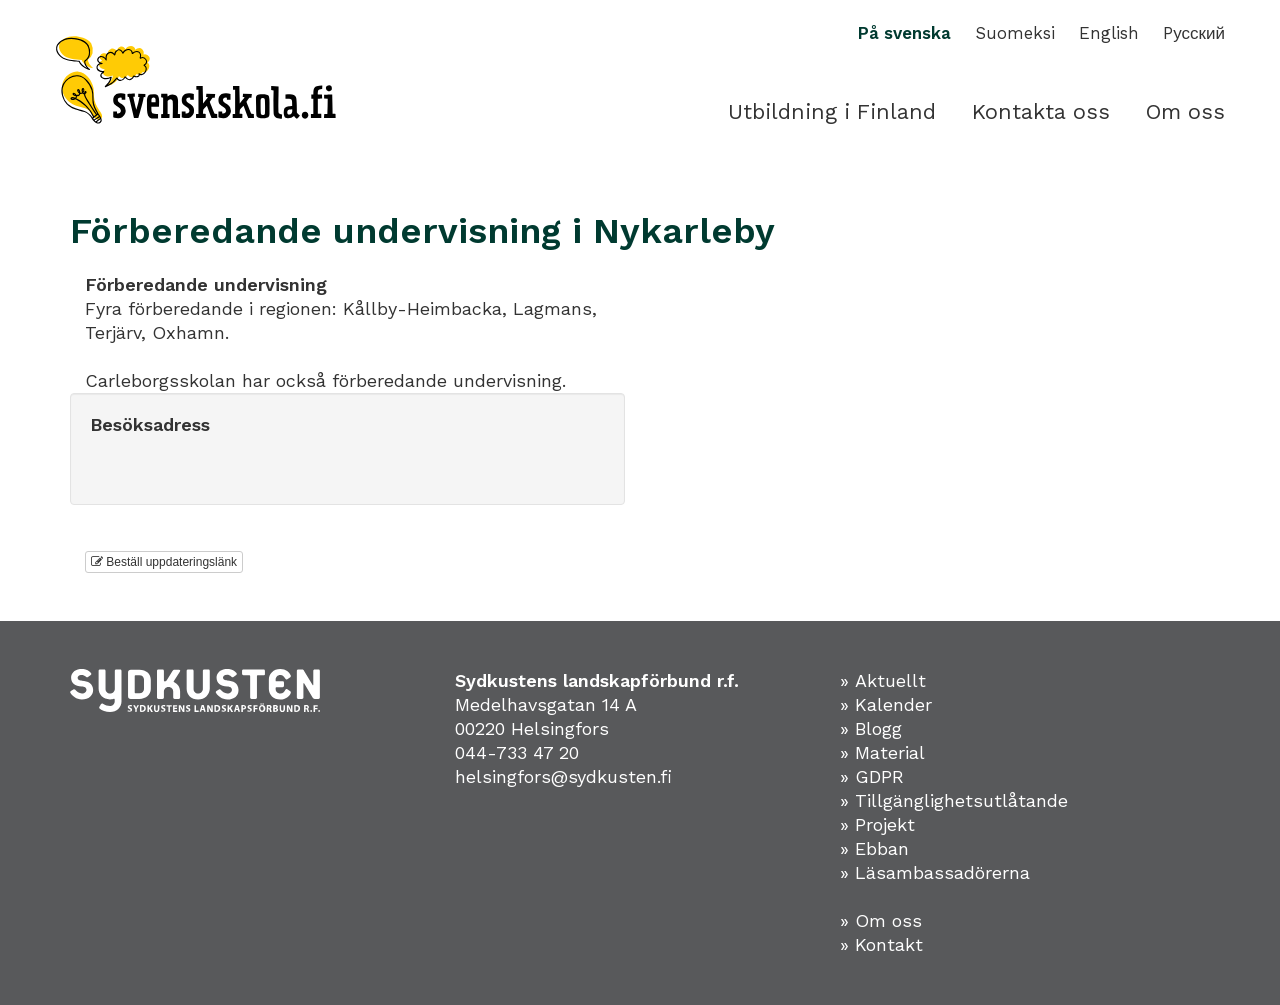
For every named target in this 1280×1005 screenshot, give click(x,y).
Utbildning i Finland (832, 111)
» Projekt (877, 824)
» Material (882, 752)
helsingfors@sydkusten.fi (563, 776)
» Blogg (871, 728)
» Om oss (881, 920)
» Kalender (886, 704)
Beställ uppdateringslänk (164, 562)
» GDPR (872, 776)
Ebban (882, 848)
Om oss (1185, 111)
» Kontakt (881, 944)
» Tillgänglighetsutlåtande (954, 800)
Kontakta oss (1041, 111)
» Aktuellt (883, 680)
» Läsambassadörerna (935, 872)
